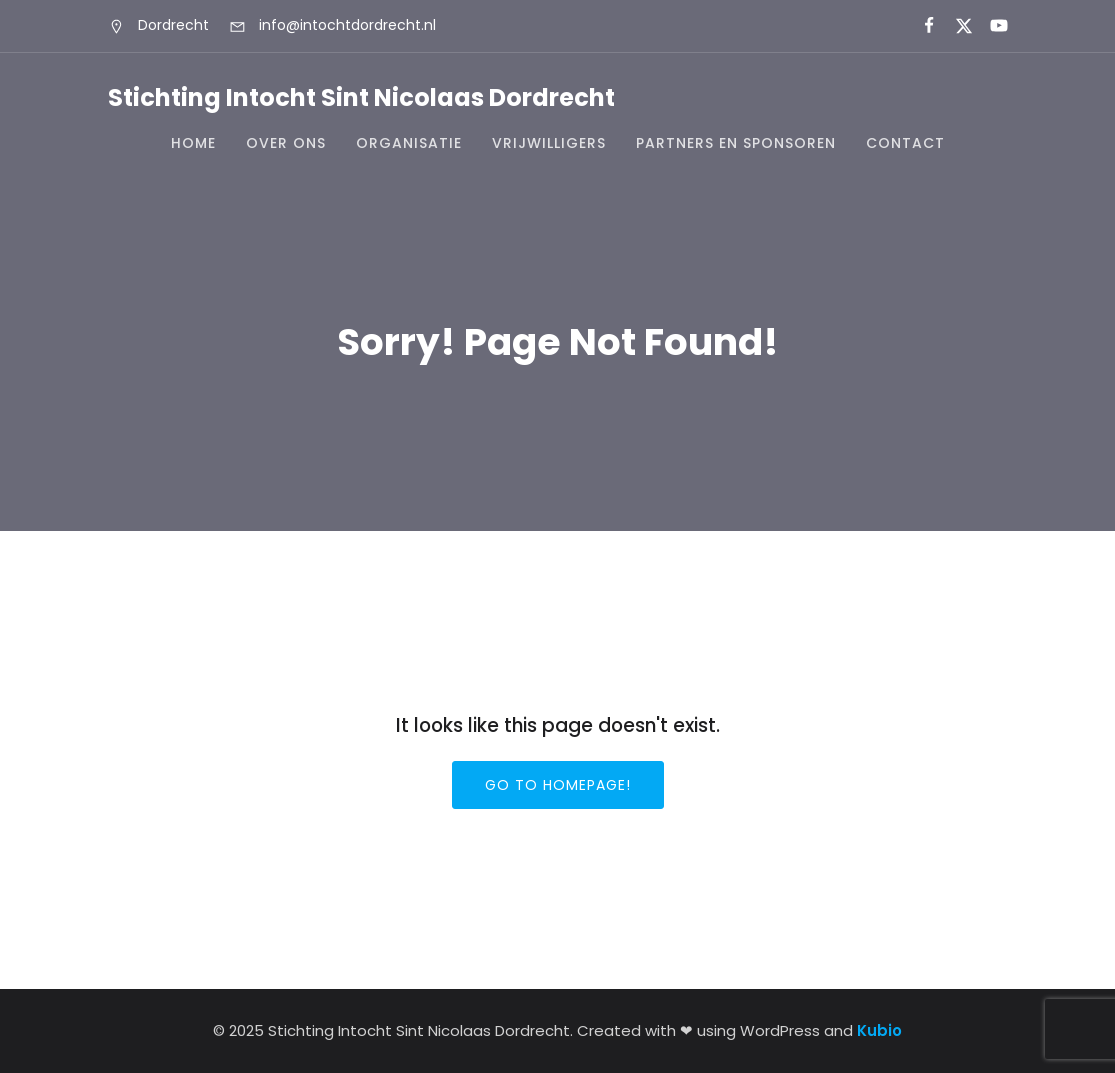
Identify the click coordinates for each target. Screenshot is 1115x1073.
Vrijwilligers (549, 143)
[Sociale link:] (920, 26)
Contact (905, 143)
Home (193, 143)
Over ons (286, 143)
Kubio (879, 1030)
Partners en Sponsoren (736, 143)
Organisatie (409, 143)
